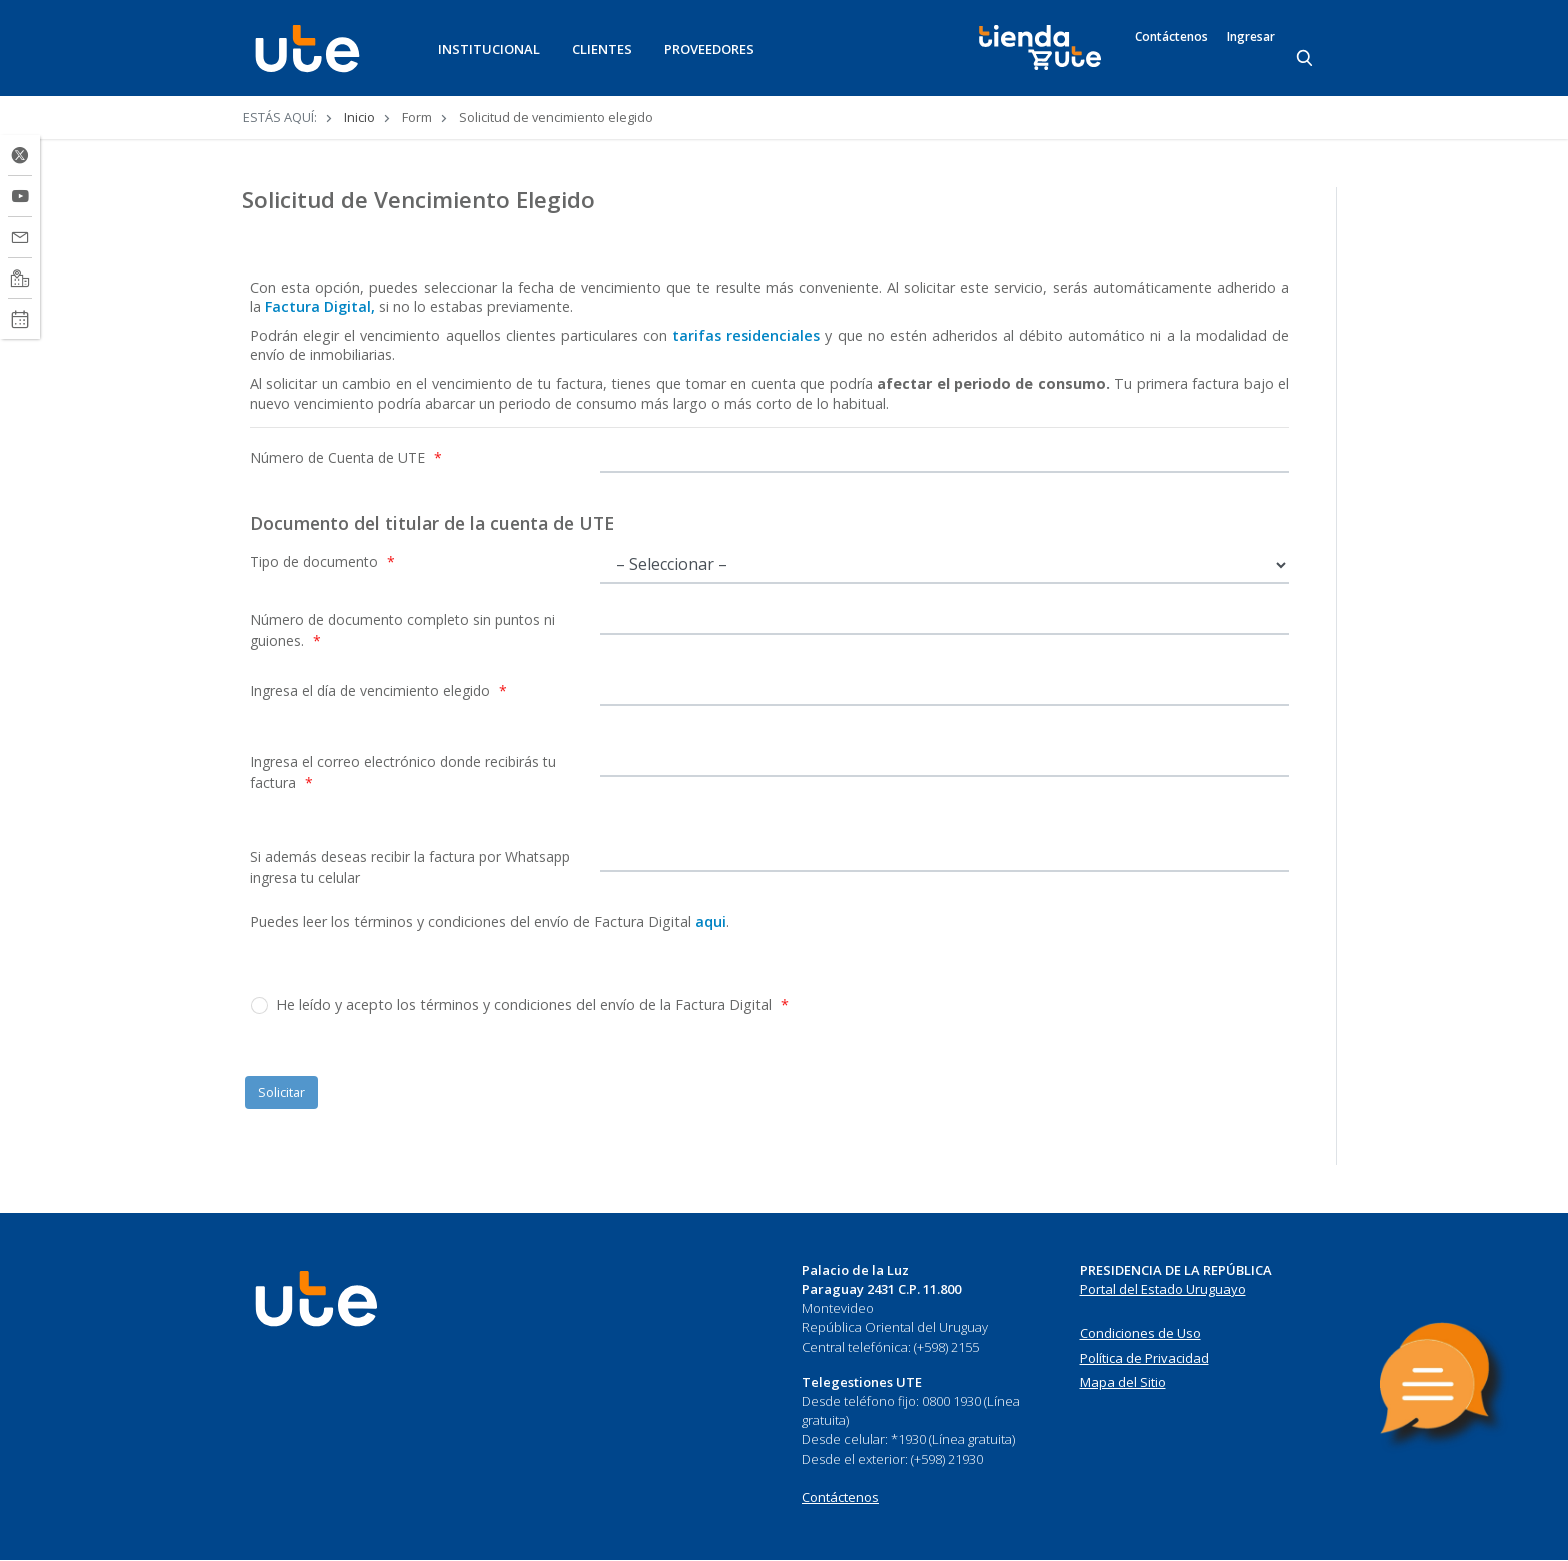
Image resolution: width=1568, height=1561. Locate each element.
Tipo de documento (322, 561)
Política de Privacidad (1144, 1358)
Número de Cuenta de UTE (346, 457)
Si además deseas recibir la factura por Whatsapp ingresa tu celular (410, 867)
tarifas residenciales (743, 335)
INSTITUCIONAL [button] (489, 49)
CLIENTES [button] (602, 49)
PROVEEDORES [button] (709, 49)
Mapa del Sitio (1123, 1382)
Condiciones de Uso (1140, 1333)
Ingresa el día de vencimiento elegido (378, 690)
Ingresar (1251, 37)
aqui (710, 921)
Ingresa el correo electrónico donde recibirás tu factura (403, 772)
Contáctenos (1171, 37)
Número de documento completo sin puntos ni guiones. (402, 630)
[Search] (1306, 59)
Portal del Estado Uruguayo (1163, 1289)
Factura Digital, (320, 306)
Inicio (359, 117)
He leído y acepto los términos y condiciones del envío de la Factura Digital (532, 1004)
